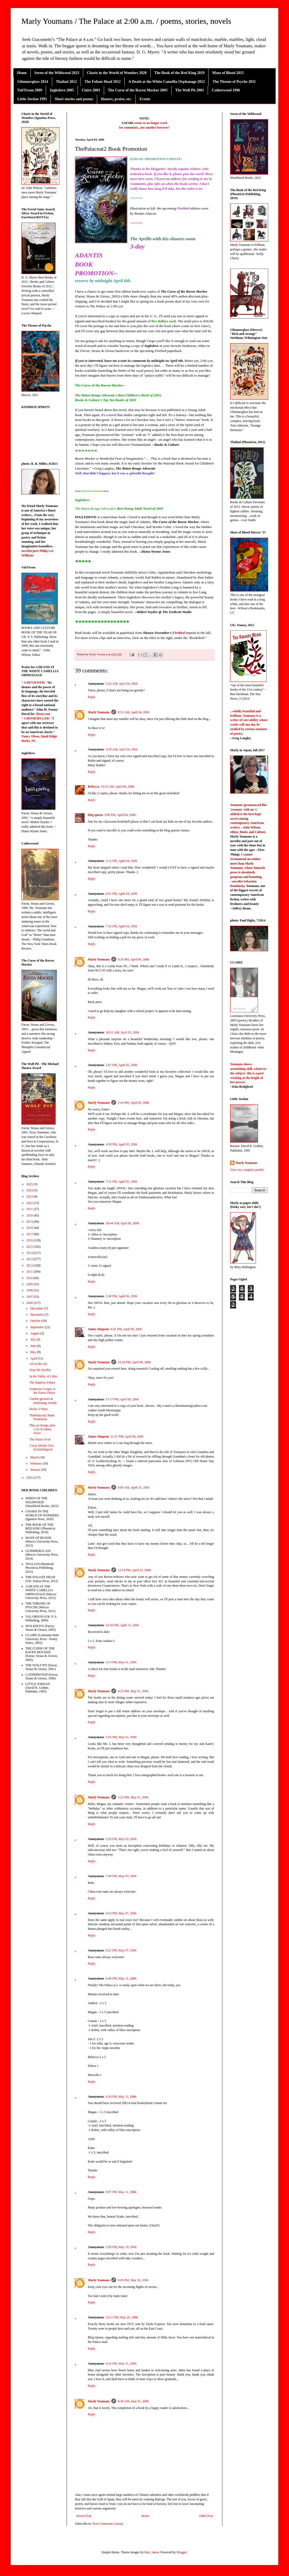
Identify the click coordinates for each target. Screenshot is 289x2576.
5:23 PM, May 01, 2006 (133, 1797)
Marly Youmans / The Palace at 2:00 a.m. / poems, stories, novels (126, 21)
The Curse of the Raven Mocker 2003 (138, 90)
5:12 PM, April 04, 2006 (121, 861)
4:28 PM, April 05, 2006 (121, 1144)
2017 (30, 1234)
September (37, 1327)
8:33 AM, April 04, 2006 (134, 712)
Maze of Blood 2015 (228, 73)
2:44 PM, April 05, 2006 (133, 1103)
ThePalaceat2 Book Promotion (42, 1417)
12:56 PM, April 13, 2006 (122, 1625)
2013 (30, 1259)
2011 (30, 1271)
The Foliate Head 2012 (103, 82)
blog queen (95, 815)
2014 (30, 1253)
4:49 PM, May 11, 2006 (121, 1978)
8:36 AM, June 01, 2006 (133, 2401)
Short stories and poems (74, 99)
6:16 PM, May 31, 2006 (121, 2363)
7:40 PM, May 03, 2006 (121, 1876)
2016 (30, 1240)
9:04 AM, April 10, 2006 (134, 1487)
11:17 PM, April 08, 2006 (122, 1399)
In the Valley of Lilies (43, 1376)
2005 (30, 1477)
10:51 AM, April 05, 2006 (122, 1032)
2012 (30, 1265)
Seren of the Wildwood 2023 (57, 73)
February (36, 1463)
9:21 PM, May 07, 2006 (121, 1950)
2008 (30, 1290)
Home (22, 73)
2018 (30, 1228)
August (35, 1333)
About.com (42, 714)
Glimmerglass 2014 (32, 82)
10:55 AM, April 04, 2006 (117, 786)
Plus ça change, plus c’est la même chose (42, 1429)
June (33, 1346)
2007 (30, 1297)
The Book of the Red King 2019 (179, 73)
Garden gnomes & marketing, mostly (43, 1400)
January (35, 1469)
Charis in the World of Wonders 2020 (117, 73)
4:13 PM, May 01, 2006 (121, 1662)
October (35, 1321)
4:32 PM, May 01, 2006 (133, 1691)
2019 (30, 1221)
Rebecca (93, 786)
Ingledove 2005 (62, 90)
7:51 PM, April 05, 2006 (121, 1181)
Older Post (206, 2516)
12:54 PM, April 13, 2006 (134, 1570)
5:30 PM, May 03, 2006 (121, 1839)
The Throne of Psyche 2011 (234, 82)
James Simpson (98, 1329)
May (33, 1352)
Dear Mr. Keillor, (40, 1370)
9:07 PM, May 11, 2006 (121, 2192)
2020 (30, 1215)
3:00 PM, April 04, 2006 (120, 815)
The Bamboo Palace (42, 1382)
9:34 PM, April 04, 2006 (133, 959)
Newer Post (83, 2516)
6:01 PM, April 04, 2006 (121, 894)
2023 (30, 1196)
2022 (30, 1203)
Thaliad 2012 (66, 82)
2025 (30, 1184)
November (37, 1314)
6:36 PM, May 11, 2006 (121, 2096)
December (37, 1308)
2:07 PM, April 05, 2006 (121, 1065)
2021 (30, 1209)
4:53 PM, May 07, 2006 (121, 1913)
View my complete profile (247, 1170)
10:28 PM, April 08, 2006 (134, 1362)
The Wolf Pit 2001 (189, 90)
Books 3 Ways (38, 1409)
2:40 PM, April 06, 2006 (121, 1296)
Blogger (182, 2552)
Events (144, 99)
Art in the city (38, 1364)
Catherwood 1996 (226, 90)
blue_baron (151, 2552)
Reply (92, 697)
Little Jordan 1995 (32, 99)
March (34, 1457)
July (33, 1339)
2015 (30, 1247)
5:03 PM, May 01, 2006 (121, 1737)
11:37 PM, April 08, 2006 (127, 1436)
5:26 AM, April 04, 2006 (122, 683)
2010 (30, 1278)
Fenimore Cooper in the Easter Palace (42, 1390)
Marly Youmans (99, 712)
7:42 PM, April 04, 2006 (121, 926)
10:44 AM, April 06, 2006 (122, 1223)
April (34, 1358)
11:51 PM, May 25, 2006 (122, 2317)
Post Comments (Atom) (108, 2523)
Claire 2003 (91, 90)
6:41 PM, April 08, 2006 (126, 1329)
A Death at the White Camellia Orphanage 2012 (166, 82)
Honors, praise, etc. (116, 99)
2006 (30, 1303)
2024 (30, 1190)
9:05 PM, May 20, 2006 (133, 2280)
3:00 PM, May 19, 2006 (121, 2247)
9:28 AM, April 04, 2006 (122, 749)
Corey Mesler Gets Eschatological (41, 1447)
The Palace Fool (39, 1439)
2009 (30, 1284)
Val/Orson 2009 (29, 90)
